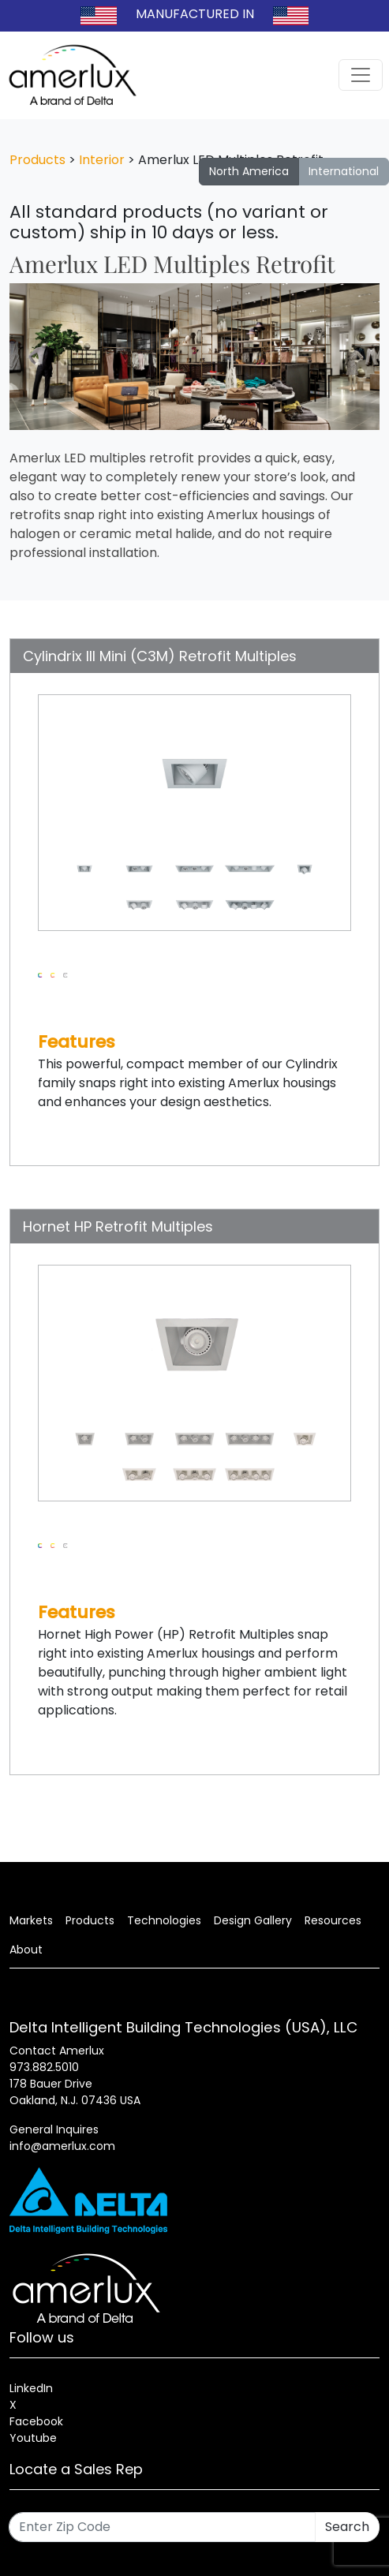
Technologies (164, 1920)
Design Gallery (253, 1920)
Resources (333, 1920)
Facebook (36, 2421)
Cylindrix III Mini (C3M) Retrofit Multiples (160, 656)
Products (37, 160)
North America (249, 171)
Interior (102, 160)
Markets (31, 1920)
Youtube (33, 2438)
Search (347, 2527)
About (26, 1949)
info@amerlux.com (62, 2146)
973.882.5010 (44, 2067)
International (344, 171)
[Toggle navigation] (361, 75)
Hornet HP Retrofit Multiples (118, 1226)
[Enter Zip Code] (162, 2527)
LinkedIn (31, 2388)
